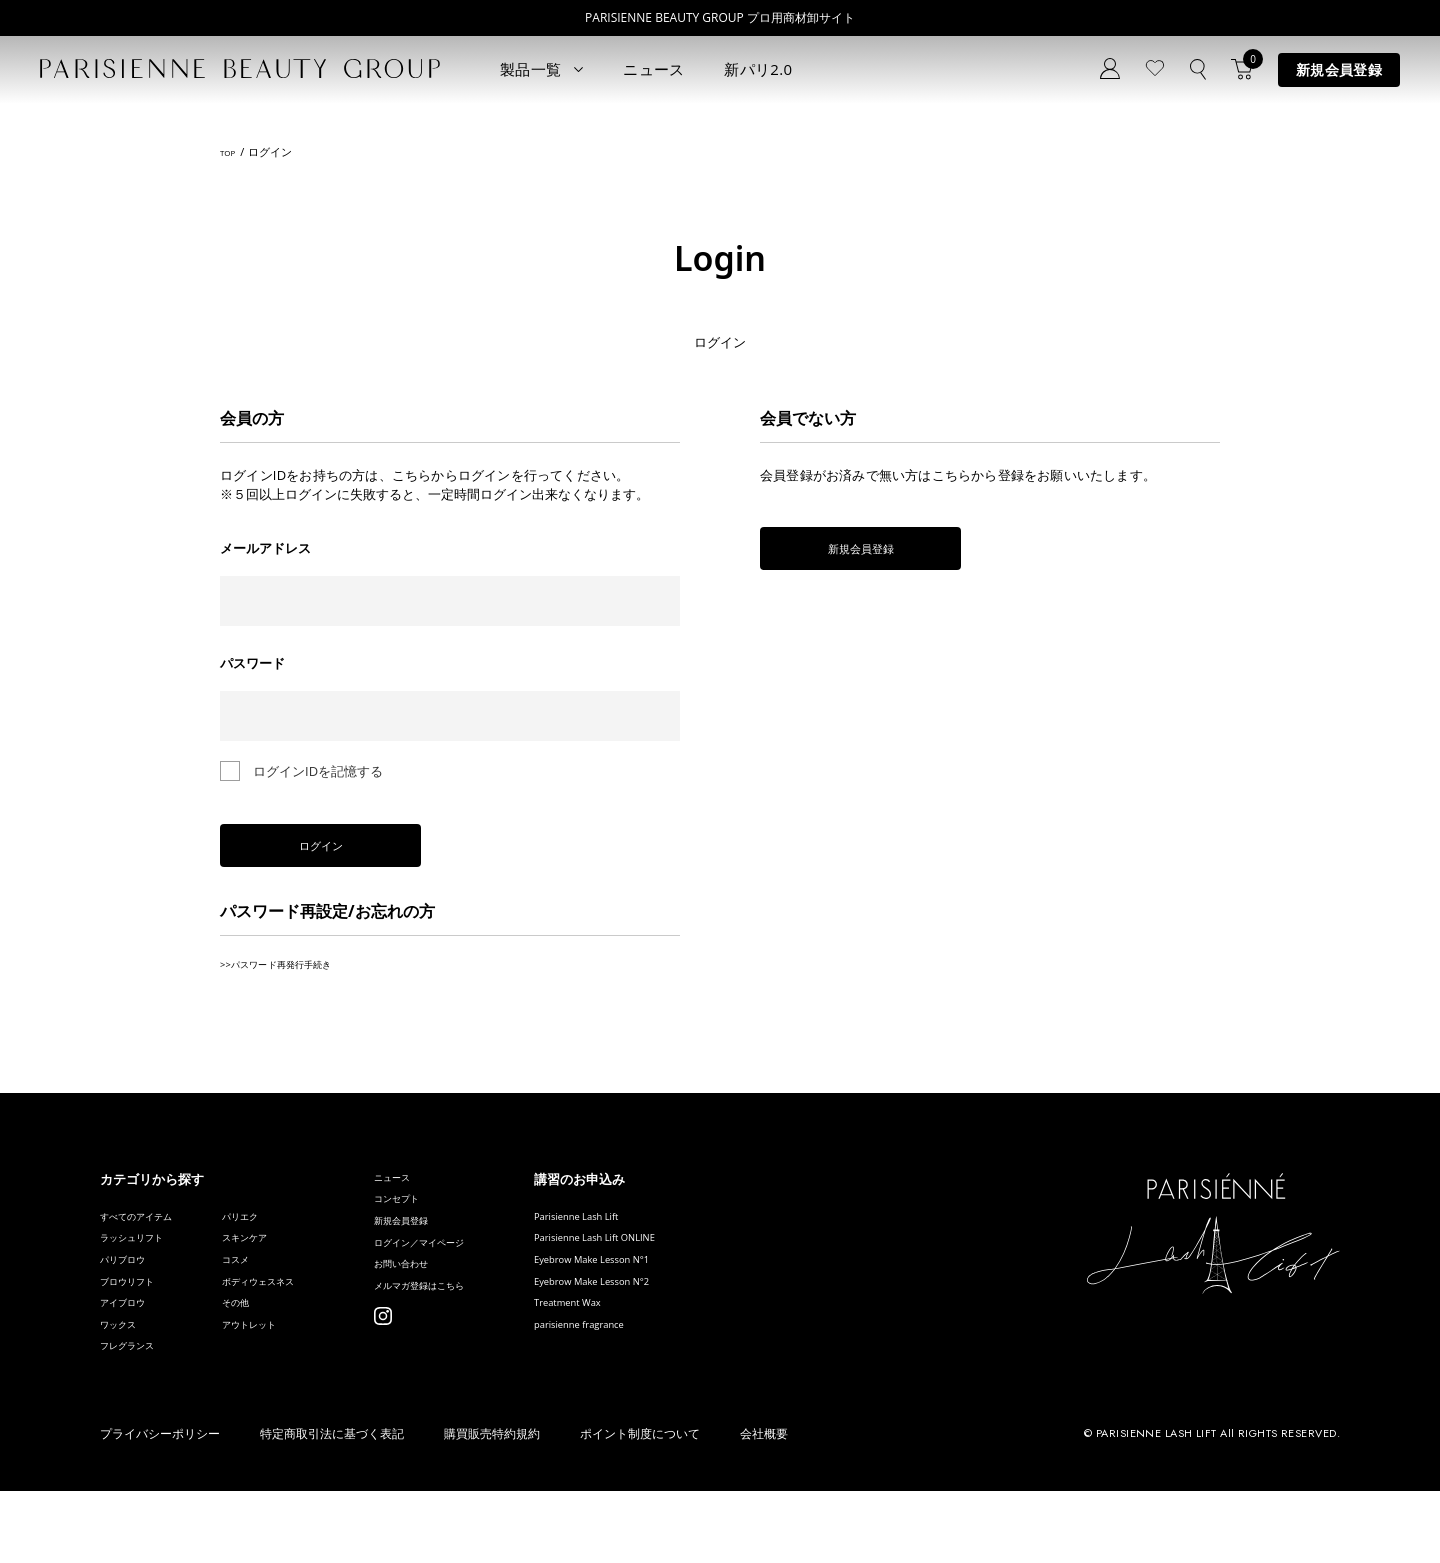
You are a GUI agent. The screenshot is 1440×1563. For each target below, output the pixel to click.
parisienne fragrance (700, 1385)
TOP (230, 152)
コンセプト (470, 1226)
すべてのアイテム (152, 1235)
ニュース (653, 69)
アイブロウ (132, 1355)
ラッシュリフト (145, 1265)
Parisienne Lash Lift (697, 1235)
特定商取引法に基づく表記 (332, 1506)
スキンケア (286, 1265)
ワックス (126, 1385)
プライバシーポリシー (160, 1506)
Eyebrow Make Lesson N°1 (718, 1295)
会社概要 (764, 1506)
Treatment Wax (684, 1355)
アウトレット (293, 1385)
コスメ (273, 1295)
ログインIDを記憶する (318, 771)
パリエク (280, 1235)
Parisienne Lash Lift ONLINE (722, 1265)
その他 (273, 1355)
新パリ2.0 (758, 69)
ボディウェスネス (306, 1325)
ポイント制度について (640, 1506)
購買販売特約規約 (492, 1506)
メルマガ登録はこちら (503, 1346)
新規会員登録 (1339, 69)
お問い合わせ (477, 1316)
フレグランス (139, 1415)
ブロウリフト (139, 1325)
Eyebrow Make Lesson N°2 (718, 1325)
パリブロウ (132, 1295)
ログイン (360, 854)
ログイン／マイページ (503, 1286)
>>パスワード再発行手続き (300, 979)
